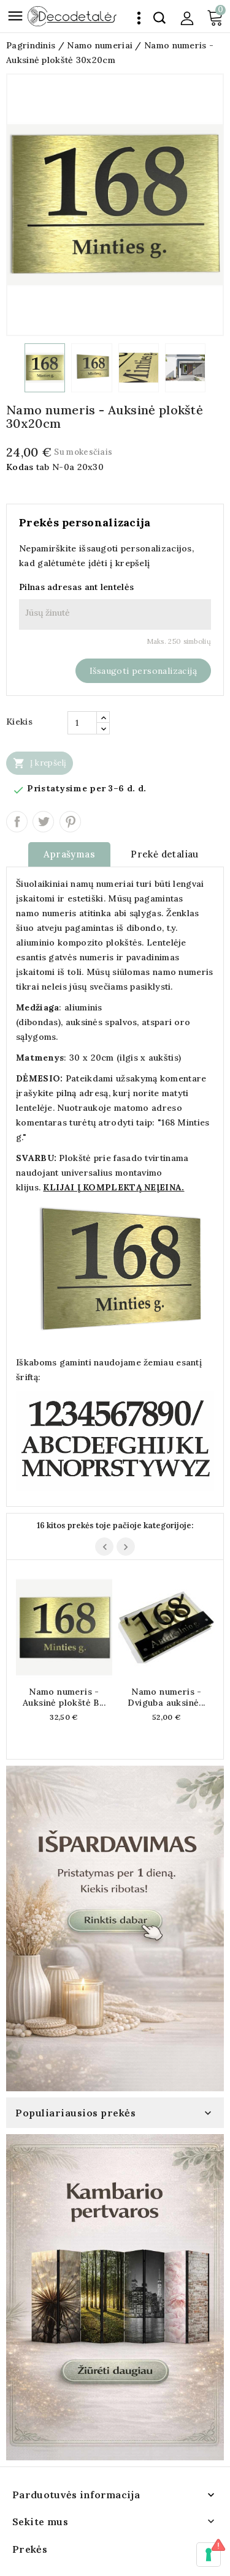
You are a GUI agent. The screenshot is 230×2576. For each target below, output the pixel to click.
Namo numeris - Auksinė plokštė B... (64, 1697)
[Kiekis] (82, 722)
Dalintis (17, 822)
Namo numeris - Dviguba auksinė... (166, 1697)
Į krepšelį (39, 762)
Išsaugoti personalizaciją (143, 670)
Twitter (43, 822)
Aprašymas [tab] (69, 854)
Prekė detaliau (165, 854)
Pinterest (70, 822)
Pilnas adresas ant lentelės (76, 586)
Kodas (20, 466)
